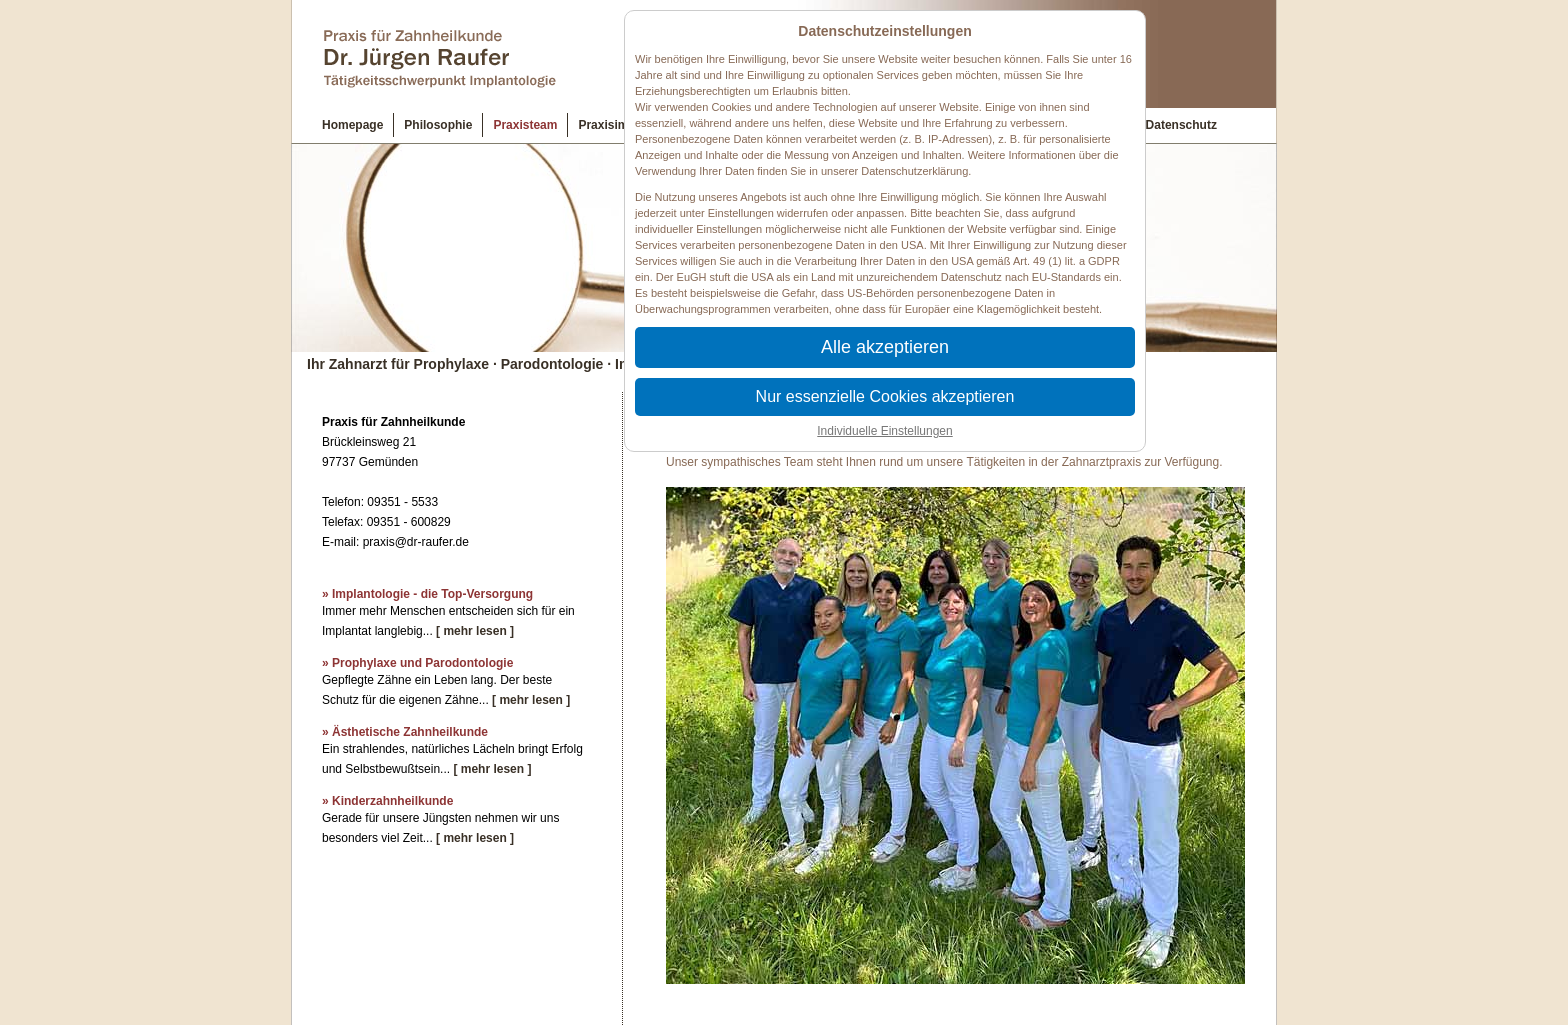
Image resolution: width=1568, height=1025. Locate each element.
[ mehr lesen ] (475, 631)
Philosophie (438, 125)
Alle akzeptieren (885, 347)
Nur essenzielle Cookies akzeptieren (885, 396)
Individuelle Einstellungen (884, 431)
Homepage (352, 125)
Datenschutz (1181, 125)
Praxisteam (525, 125)
